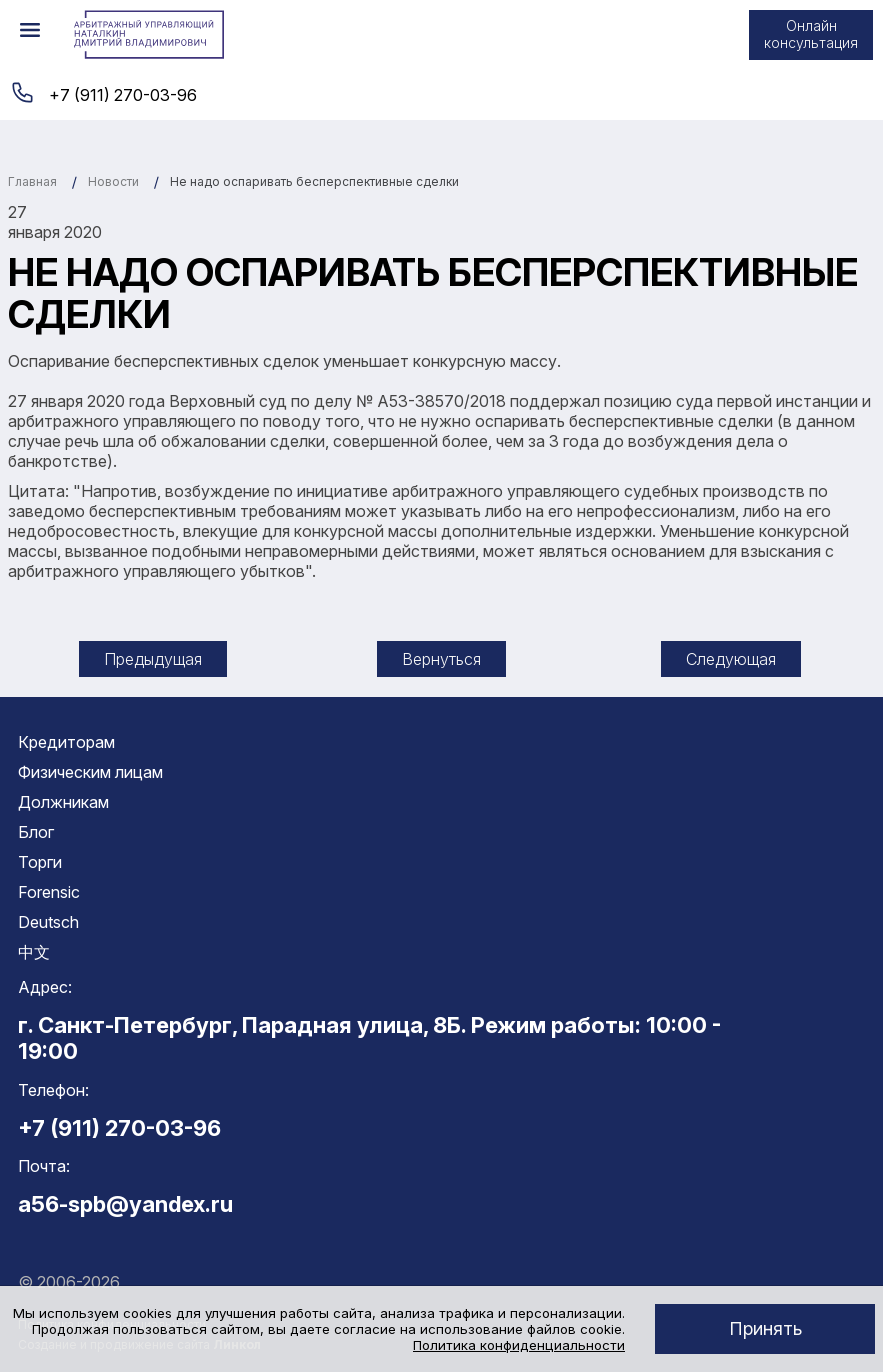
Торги (40, 862)
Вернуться (441, 659)
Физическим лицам (90, 772)
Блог (36, 832)
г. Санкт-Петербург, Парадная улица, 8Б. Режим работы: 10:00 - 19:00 (369, 1038)
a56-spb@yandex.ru (125, 1204)
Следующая (731, 659)
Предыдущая (153, 659)
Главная (32, 181)
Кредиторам (66, 742)
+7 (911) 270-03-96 (123, 95)
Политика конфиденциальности (519, 1345)
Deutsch (48, 922)
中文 (34, 952)
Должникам (63, 802)
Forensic (49, 892)
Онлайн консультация (811, 34)
